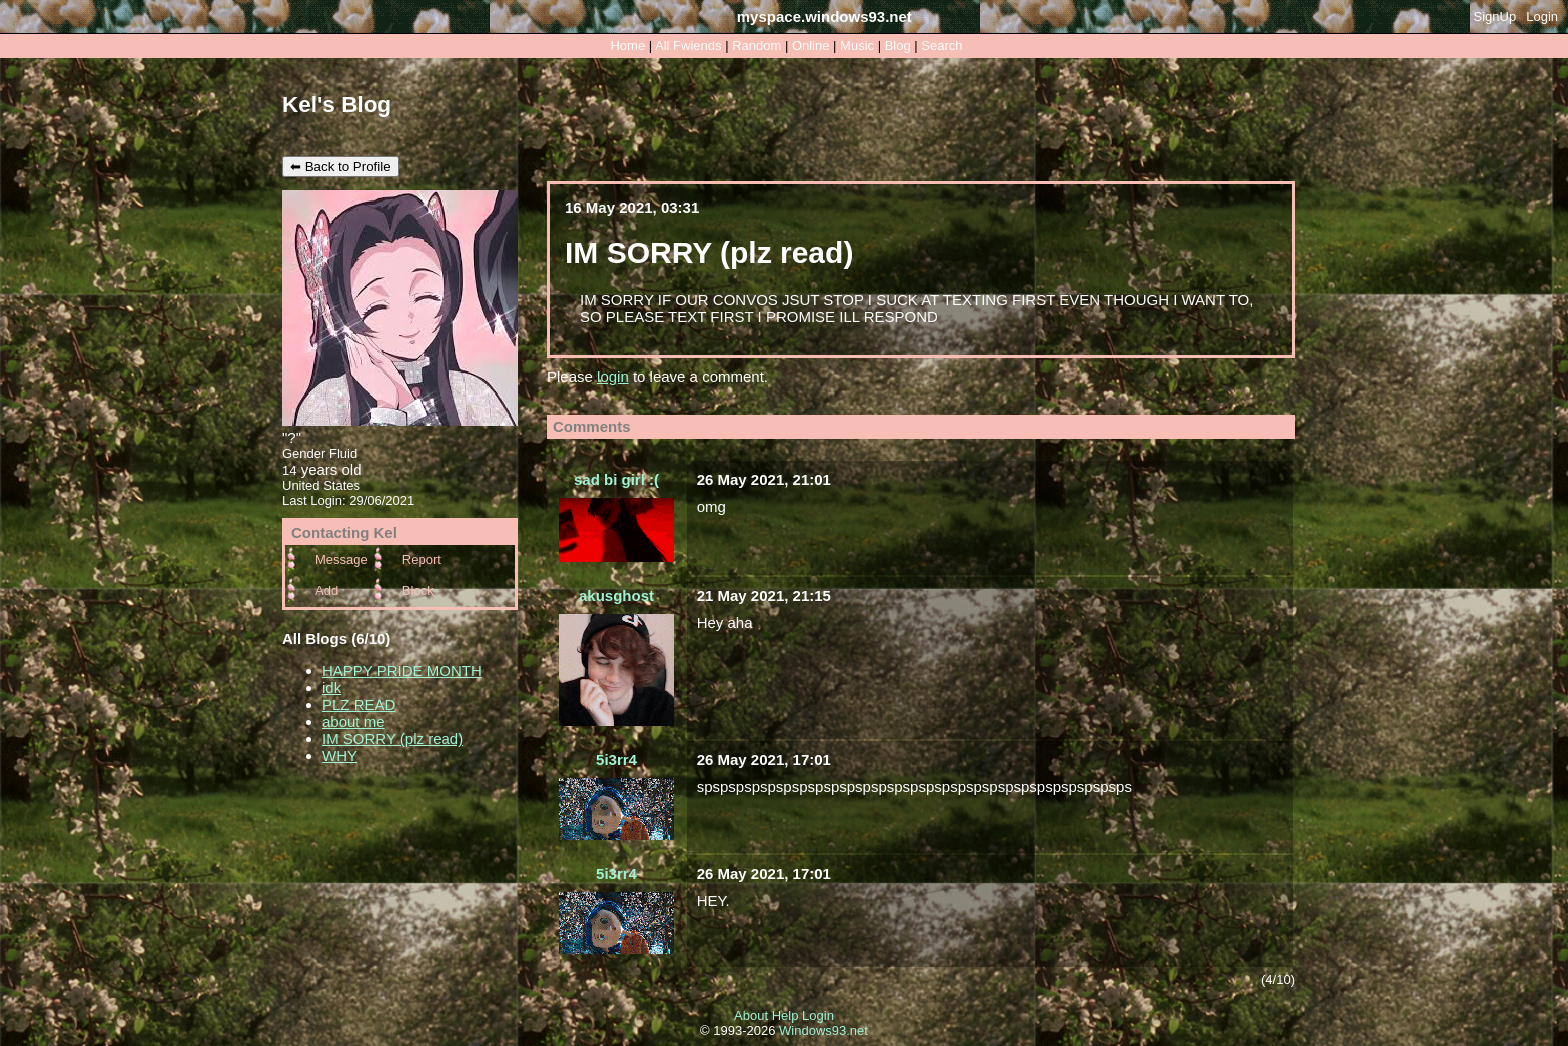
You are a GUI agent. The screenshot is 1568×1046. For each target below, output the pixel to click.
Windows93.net (823, 1030)
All (688, 45)
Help (785, 1015)
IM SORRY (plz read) (392, 738)
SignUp (1495, 16)
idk (331, 687)
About (751, 1015)
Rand (756, 45)
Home (627, 45)
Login (1542, 16)
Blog (898, 45)
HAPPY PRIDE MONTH (402, 670)
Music (857, 45)
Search (941, 45)
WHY (339, 755)
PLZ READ (358, 704)
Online (811, 45)
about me (353, 721)
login (613, 376)
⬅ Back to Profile (340, 166)
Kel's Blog (336, 104)
